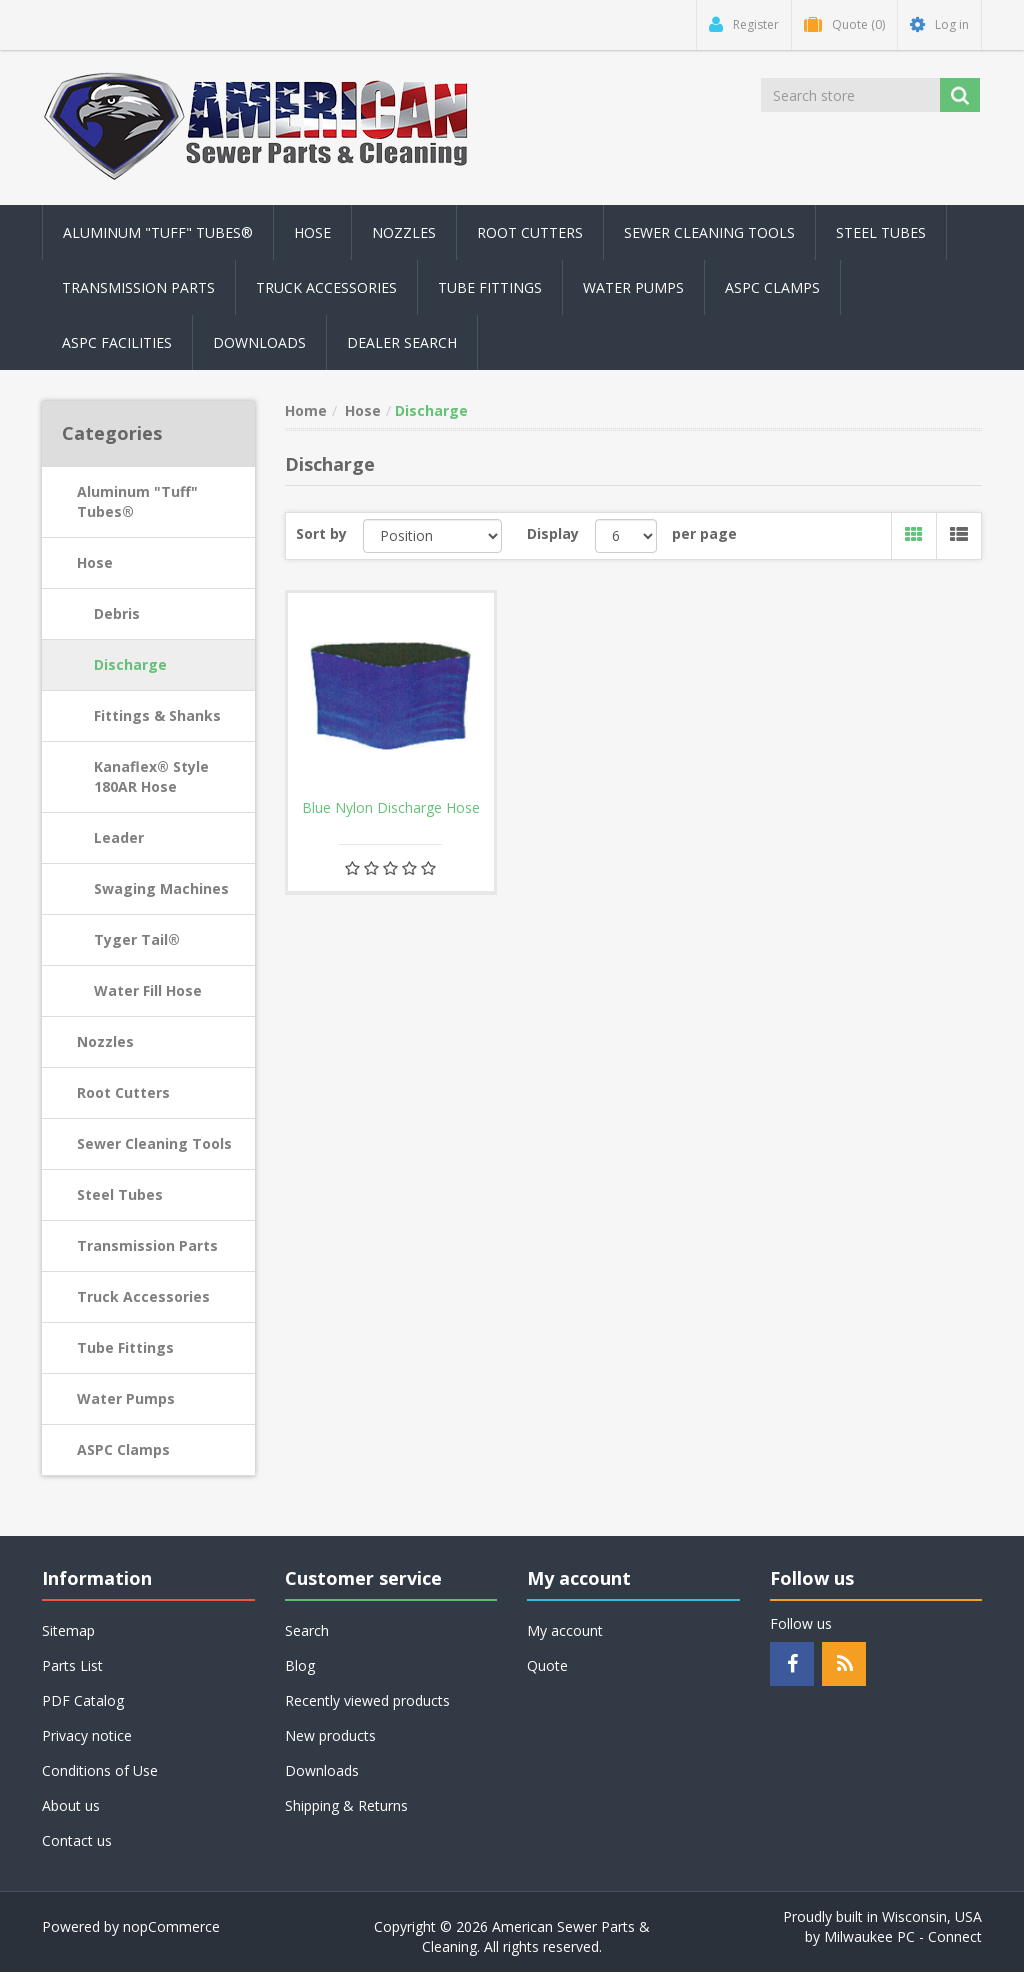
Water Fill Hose (148, 990)
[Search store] (850, 95)
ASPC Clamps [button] (772, 287)
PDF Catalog (83, 1700)
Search (307, 1630)
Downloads (259, 342)
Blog (300, 1665)
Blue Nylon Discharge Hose (391, 808)
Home (306, 410)
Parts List (72, 1665)
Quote (547, 1665)
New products (330, 1735)
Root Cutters (123, 1092)
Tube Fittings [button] (490, 287)
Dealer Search (402, 342)
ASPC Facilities (117, 342)
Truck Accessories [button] (326, 287)
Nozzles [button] (404, 232)
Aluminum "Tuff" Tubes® (137, 501)
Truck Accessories (143, 1296)
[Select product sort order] (433, 536)
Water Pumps (126, 1398)
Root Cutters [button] (530, 232)
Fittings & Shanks (157, 715)
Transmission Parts (147, 1245)
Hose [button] (312, 232)
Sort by (321, 533)
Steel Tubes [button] (881, 232)
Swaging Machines (161, 888)
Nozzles (105, 1041)
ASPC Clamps (123, 1449)
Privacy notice (87, 1735)
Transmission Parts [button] (138, 287)
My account (565, 1630)
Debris (117, 613)
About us (71, 1805)
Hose (95, 562)
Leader (119, 837)
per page (704, 533)
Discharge (130, 664)
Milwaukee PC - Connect (903, 1936)
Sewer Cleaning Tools (154, 1143)
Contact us (77, 1840)
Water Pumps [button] (633, 287)
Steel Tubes (120, 1194)
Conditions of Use (100, 1770)
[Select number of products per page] (626, 536)
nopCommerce (171, 1926)
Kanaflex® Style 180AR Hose (151, 776)
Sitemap (68, 1630)
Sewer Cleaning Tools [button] (709, 232)
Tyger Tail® (137, 939)
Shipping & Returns (346, 1805)
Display (553, 533)
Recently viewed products (367, 1700)
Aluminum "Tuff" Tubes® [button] (158, 232)
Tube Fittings (125, 1347)
